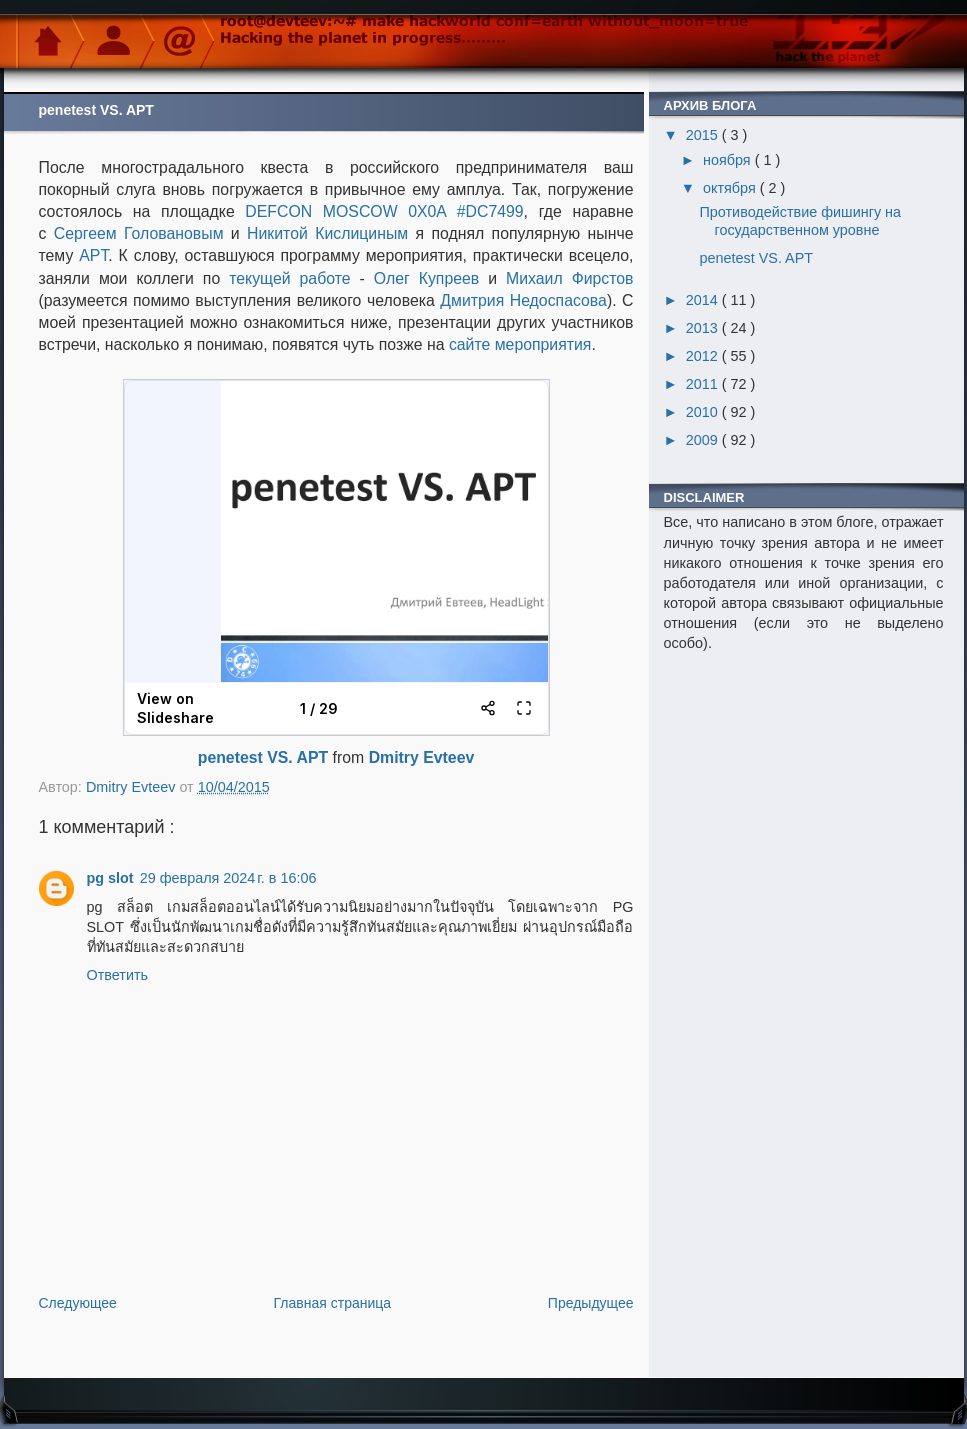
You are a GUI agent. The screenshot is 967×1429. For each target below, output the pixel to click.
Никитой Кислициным (327, 233)
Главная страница (333, 1303)
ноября (729, 160)
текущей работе (289, 278)
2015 (704, 135)
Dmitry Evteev (422, 757)
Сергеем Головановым (139, 233)
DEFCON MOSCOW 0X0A (345, 211)
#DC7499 (490, 211)
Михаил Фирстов (570, 278)
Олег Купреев (426, 278)
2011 (704, 384)
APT (93, 255)
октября (731, 188)
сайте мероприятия (520, 344)
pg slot (110, 878)
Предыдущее (591, 1303)
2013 (704, 328)
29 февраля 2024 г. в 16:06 (228, 878)
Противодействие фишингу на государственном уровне (800, 220)
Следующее (78, 1303)
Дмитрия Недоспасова (523, 300)
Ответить (118, 975)
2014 (704, 300)
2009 (704, 440)
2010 (704, 412)
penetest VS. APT (263, 757)
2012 (704, 356)
